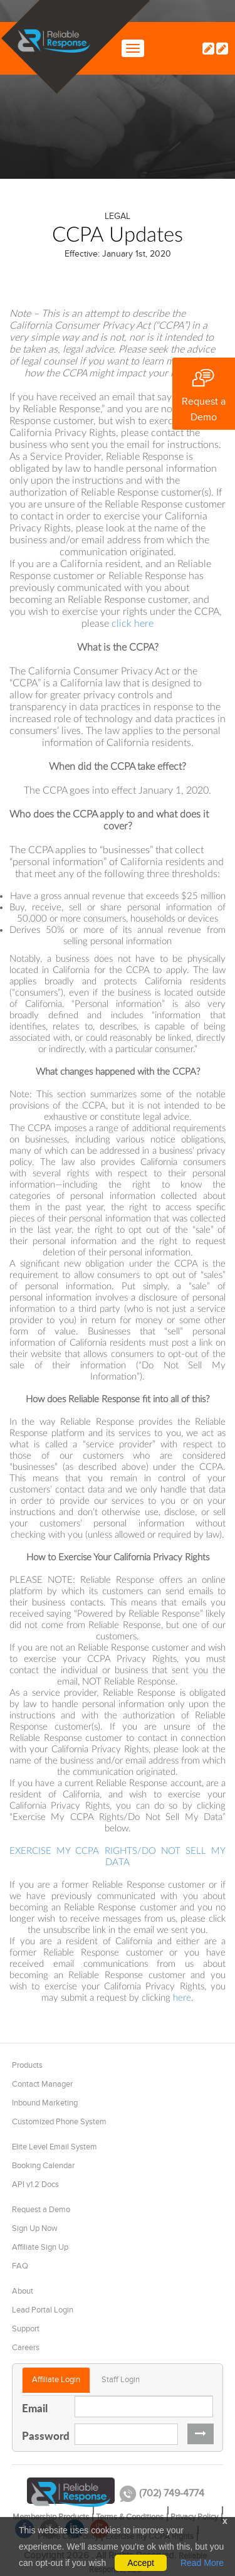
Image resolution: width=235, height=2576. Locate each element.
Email (35, 2407)
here (182, 1998)
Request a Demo (41, 2210)
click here (133, 624)
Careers (25, 2348)
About (22, 2291)
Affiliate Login (56, 2380)
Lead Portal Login (42, 2310)
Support (25, 2329)
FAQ (20, 2266)
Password (43, 2435)
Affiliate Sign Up (40, 2247)
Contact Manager (42, 2084)
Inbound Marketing (45, 2103)
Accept (140, 2563)
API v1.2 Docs (35, 2184)
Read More (202, 2563)
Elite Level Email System (54, 2147)
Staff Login (121, 2380)
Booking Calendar (43, 2166)
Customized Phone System (59, 2122)
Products (27, 2065)
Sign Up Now (35, 2228)
